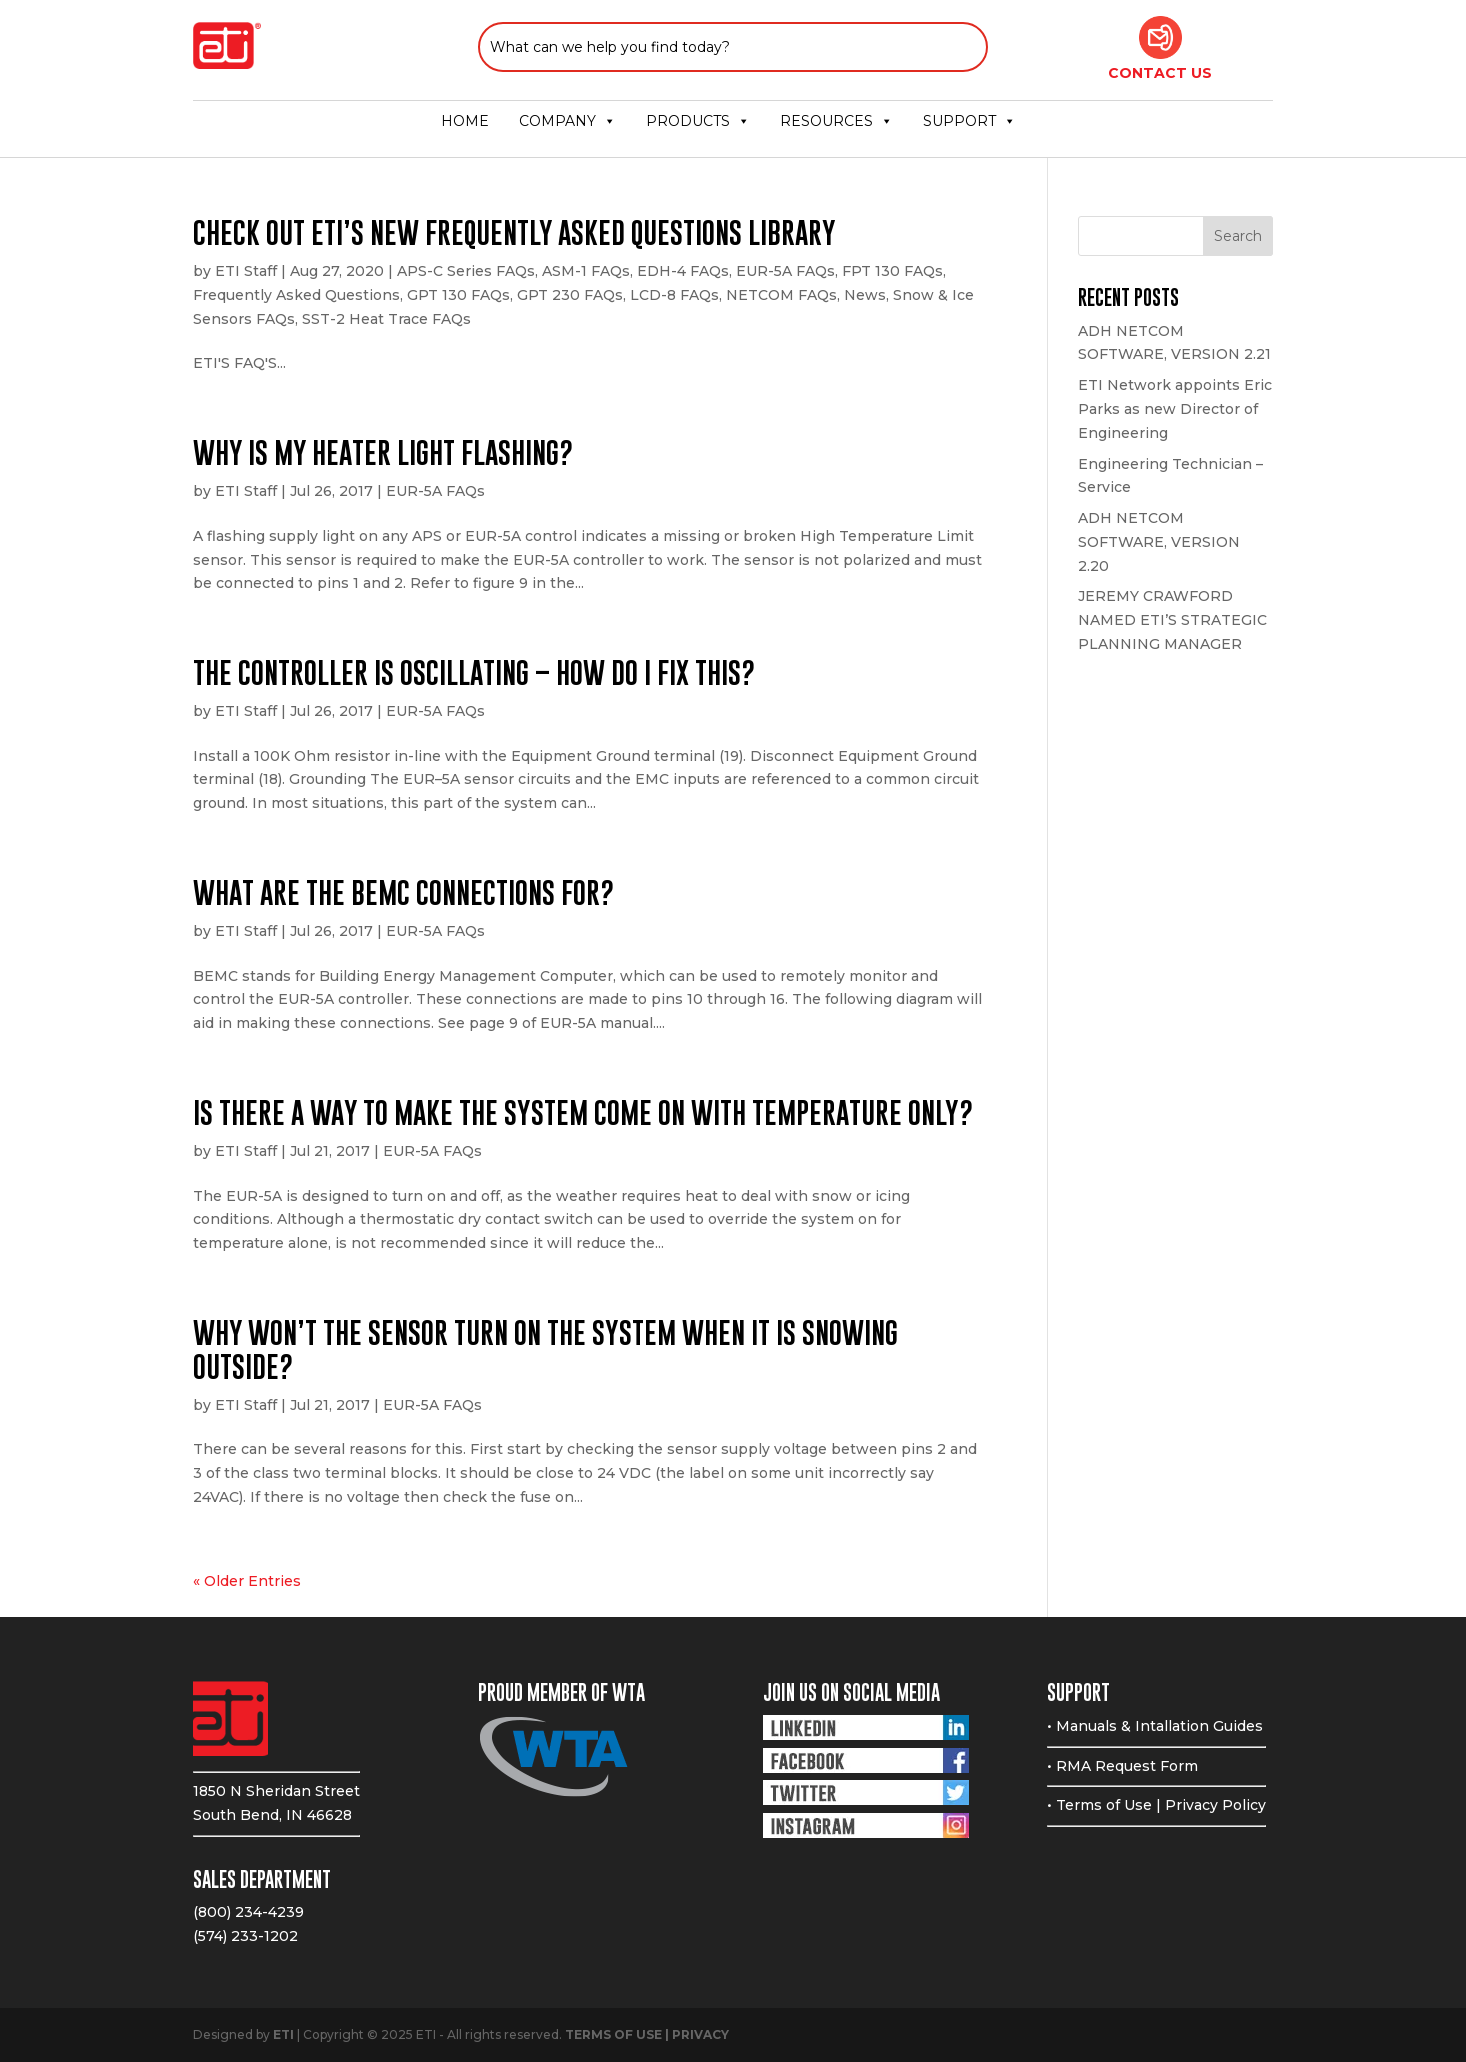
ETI (283, 2034)
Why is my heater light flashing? (383, 452)
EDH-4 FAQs (683, 271)
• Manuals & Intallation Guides (1155, 1726)
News (865, 295)
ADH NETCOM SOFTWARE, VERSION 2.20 (1159, 542)
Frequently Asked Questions (296, 295)
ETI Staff (246, 271)
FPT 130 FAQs (892, 271)
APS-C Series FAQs (466, 271)
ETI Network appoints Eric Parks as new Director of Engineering (1175, 409)
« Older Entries (247, 1581)
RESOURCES (836, 121)
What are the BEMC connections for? (403, 892)
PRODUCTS (698, 121)
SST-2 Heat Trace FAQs (386, 319)
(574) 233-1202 (245, 1936)
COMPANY (567, 121)
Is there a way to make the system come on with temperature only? (583, 1112)
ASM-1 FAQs (586, 271)
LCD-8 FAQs (674, 295)
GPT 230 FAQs (570, 295)
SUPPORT (969, 121)
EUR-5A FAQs (785, 271)
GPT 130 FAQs (458, 295)
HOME (465, 121)
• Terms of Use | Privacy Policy (1156, 1805)
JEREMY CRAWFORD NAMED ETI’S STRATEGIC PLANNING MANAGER (1172, 620)
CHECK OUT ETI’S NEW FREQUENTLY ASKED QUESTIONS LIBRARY (514, 232)
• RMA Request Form (1122, 1766)
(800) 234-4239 (248, 1912)
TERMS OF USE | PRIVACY (647, 2034)
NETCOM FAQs (781, 295)
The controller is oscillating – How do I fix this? (474, 672)
